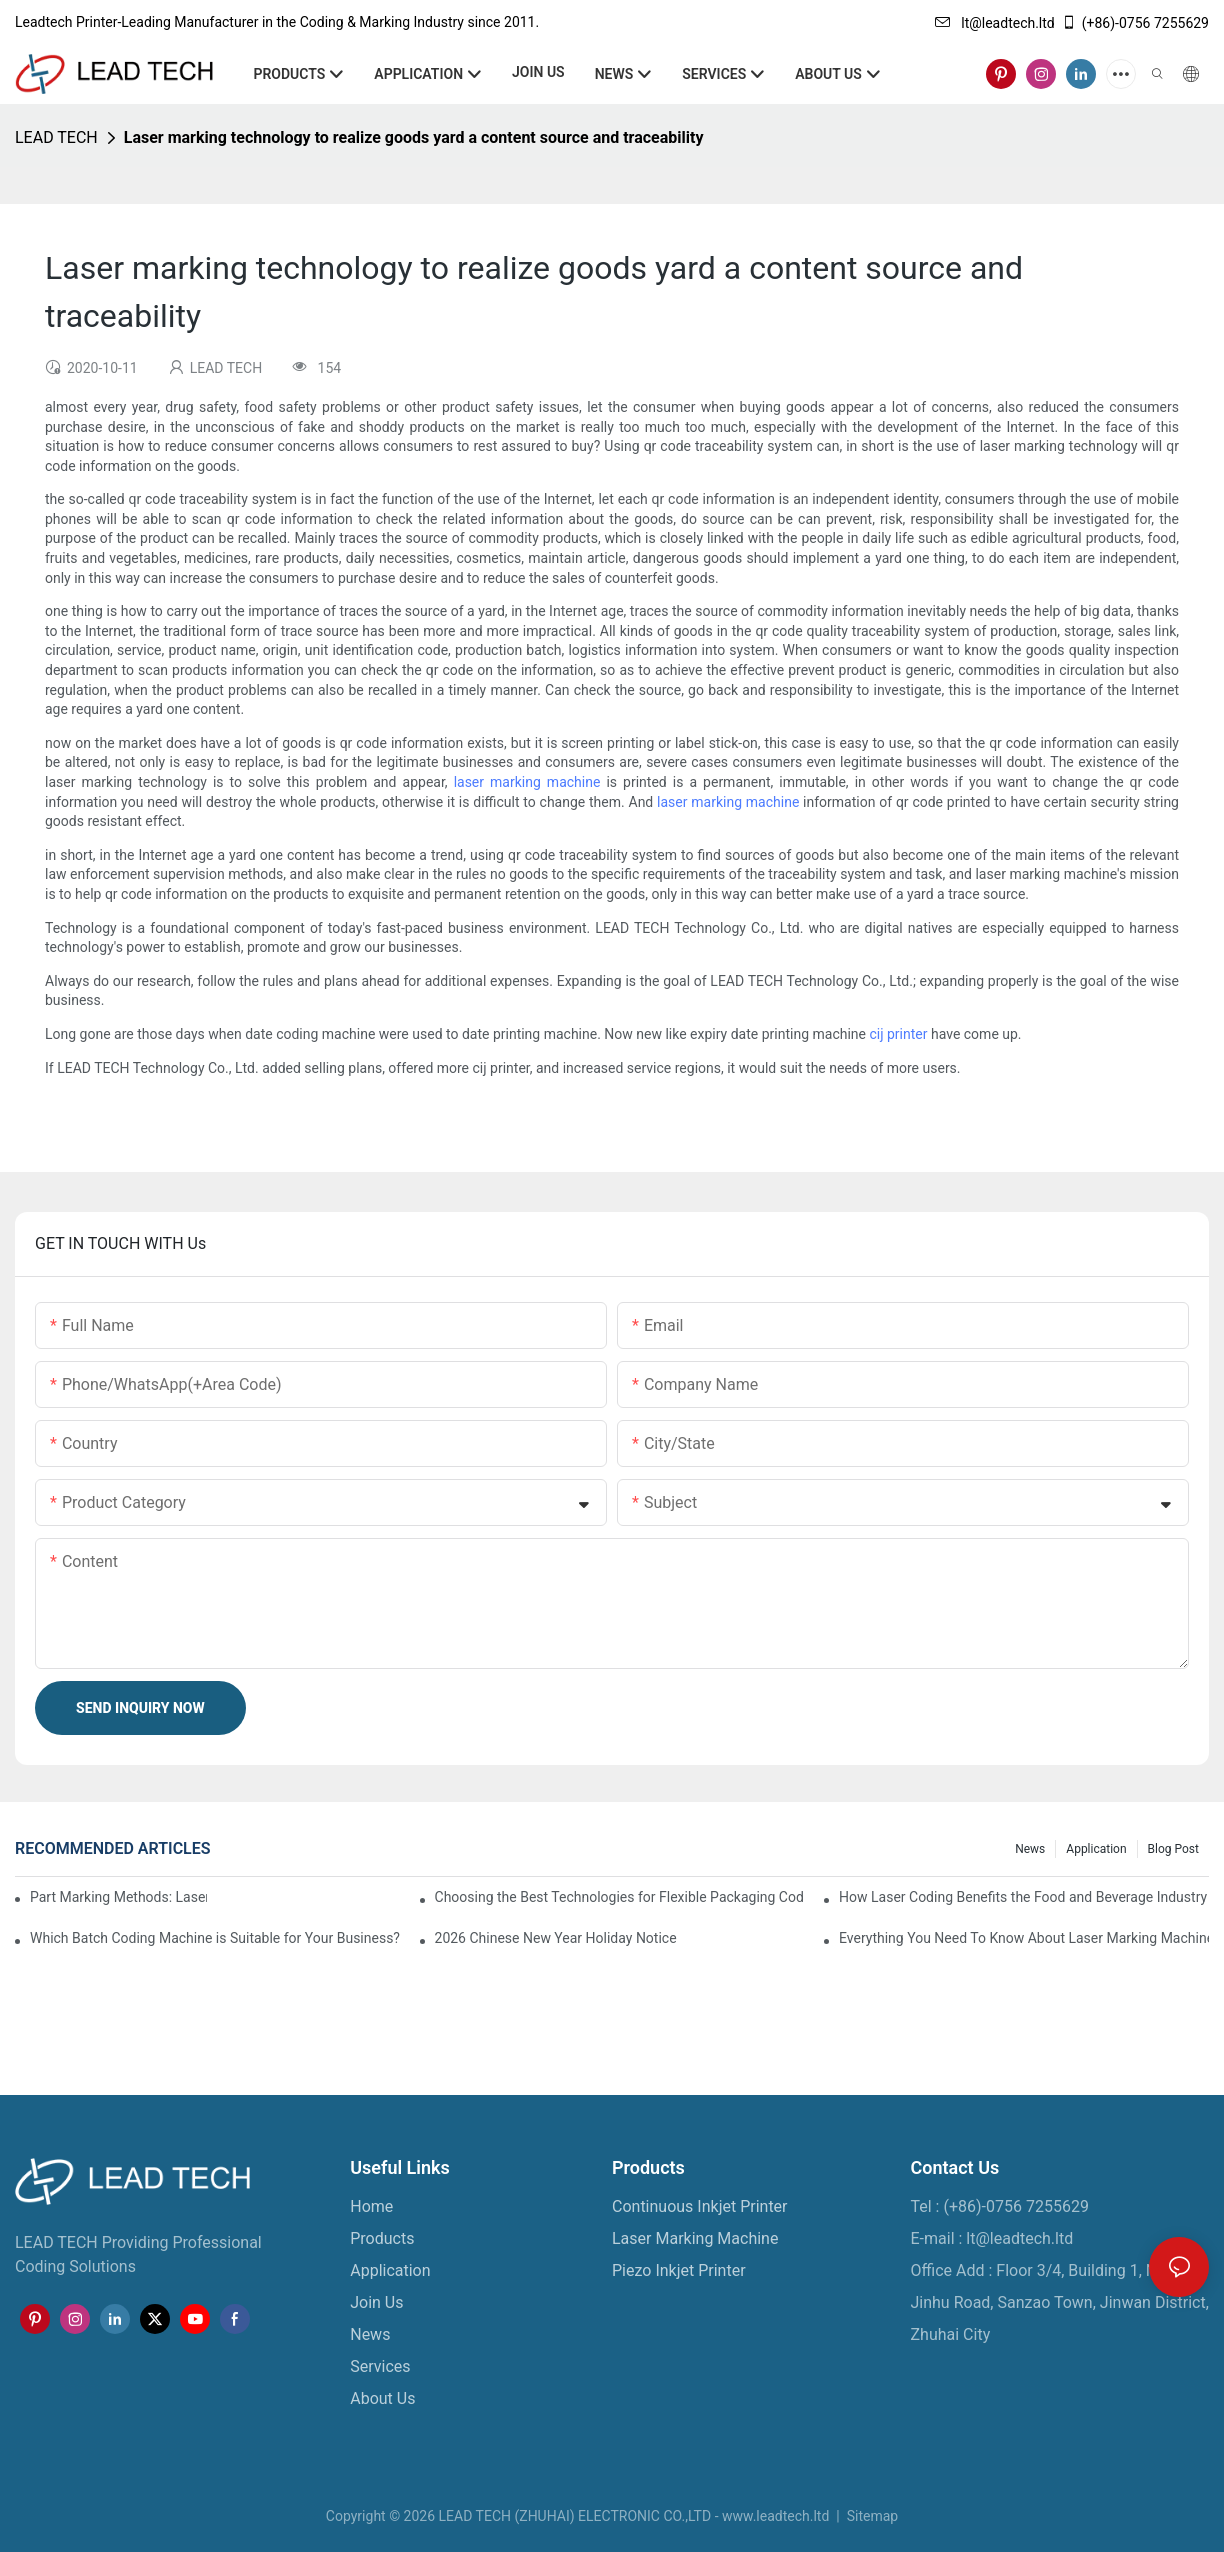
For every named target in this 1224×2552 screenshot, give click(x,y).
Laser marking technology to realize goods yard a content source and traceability (414, 137)
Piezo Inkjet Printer (679, 2270)
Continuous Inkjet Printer (700, 2206)
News (1030, 1849)
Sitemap (870, 2516)
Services (380, 2366)
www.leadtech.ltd (775, 2516)
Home (371, 2206)
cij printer (898, 1034)
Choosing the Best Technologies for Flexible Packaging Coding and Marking (620, 1897)
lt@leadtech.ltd (995, 23)
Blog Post (1173, 1849)
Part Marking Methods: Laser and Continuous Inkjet (118, 1897)
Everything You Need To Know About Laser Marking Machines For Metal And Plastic (1024, 1938)
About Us (382, 2398)
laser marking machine (527, 782)
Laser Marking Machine (695, 2238)
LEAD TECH (56, 137)
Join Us (376, 2302)
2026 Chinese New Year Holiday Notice (556, 1938)
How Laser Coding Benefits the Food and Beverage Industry (1023, 1897)
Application (1096, 1849)
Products (382, 2238)
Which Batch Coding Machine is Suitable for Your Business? (215, 1938)
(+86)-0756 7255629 (1135, 23)
